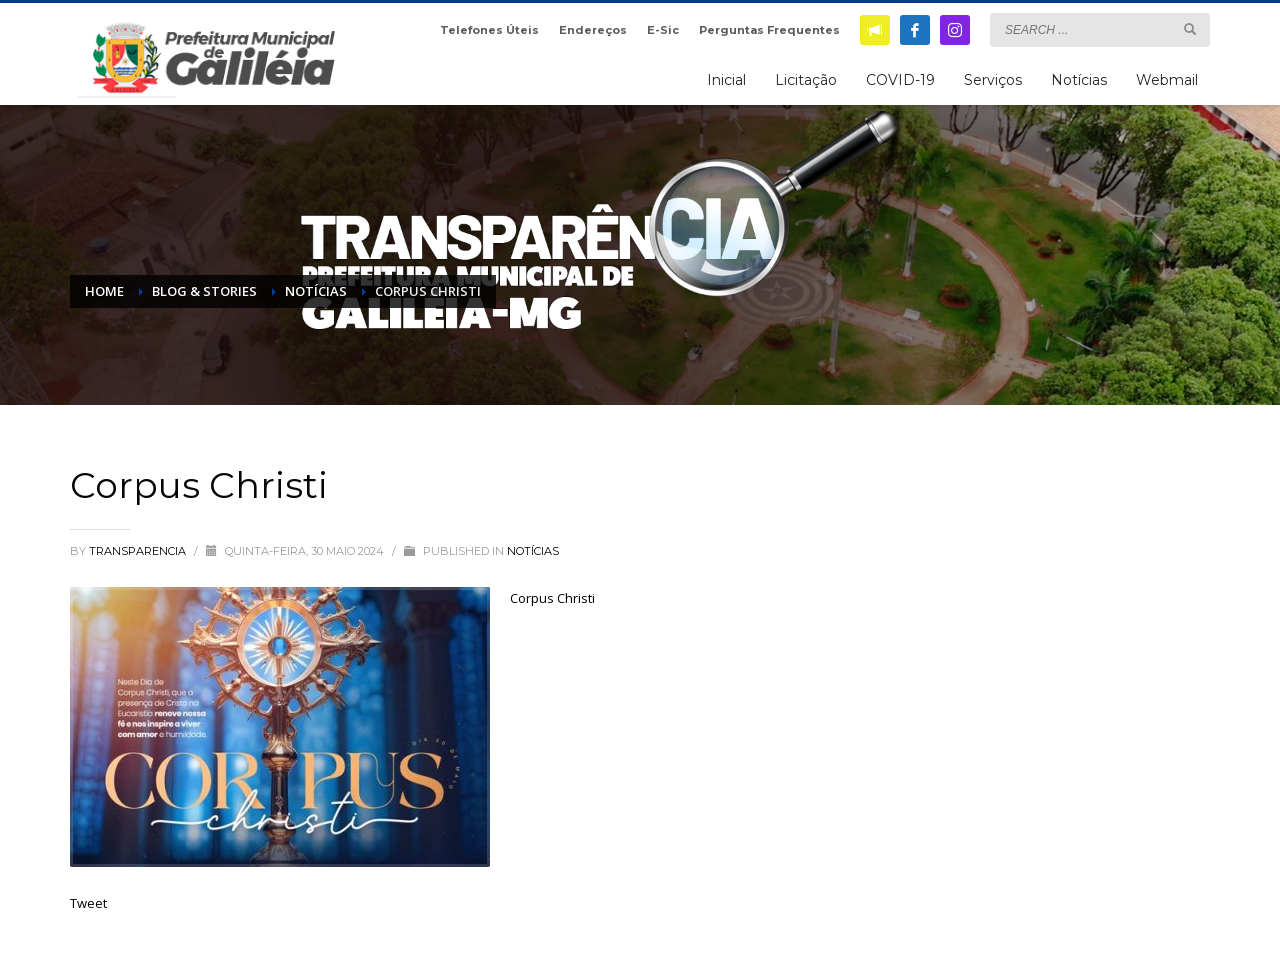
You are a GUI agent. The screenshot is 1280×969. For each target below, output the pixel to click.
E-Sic (663, 30)
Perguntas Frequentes (769, 30)
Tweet (88, 903)
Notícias (533, 551)
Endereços (593, 30)
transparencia (139, 551)
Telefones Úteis (489, 30)
